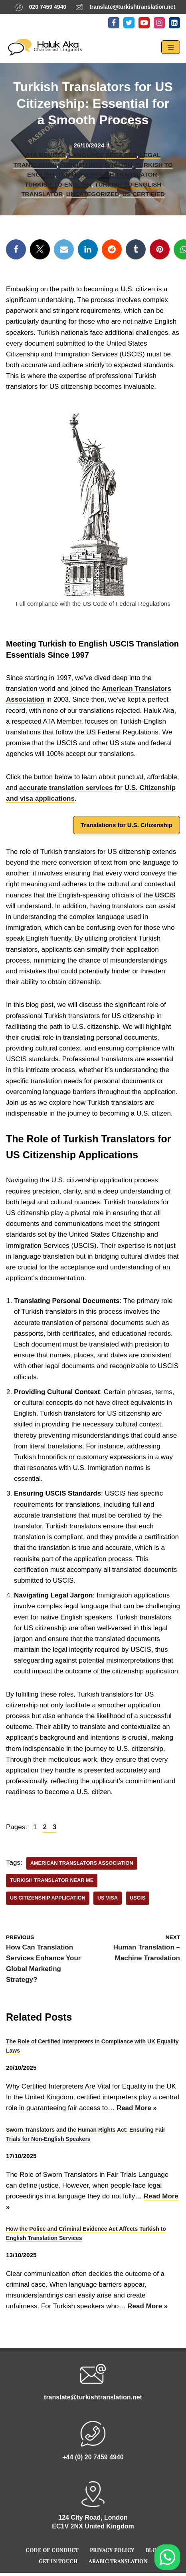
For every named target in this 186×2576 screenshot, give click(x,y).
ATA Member (46, 154)
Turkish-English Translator (107, 174)
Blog (153, 2549)
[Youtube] (144, 22)
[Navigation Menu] (170, 47)
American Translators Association (81, 1863)
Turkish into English (96, 164)
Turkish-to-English (58, 184)
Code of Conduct (52, 2549)
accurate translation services (66, 788)
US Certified (144, 194)
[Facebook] (113, 22)
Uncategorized (92, 194)
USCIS (165, 895)
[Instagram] (159, 22)
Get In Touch (58, 2561)
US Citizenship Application (47, 1898)
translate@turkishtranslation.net (132, 7)
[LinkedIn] (174, 22)
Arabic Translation (118, 2561)
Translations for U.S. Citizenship (126, 825)
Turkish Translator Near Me (51, 1880)
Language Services (103, 154)
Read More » (137, 2108)
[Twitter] (129, 22)
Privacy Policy (112, 2549)
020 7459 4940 (47, 7)
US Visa (107, 1898)
